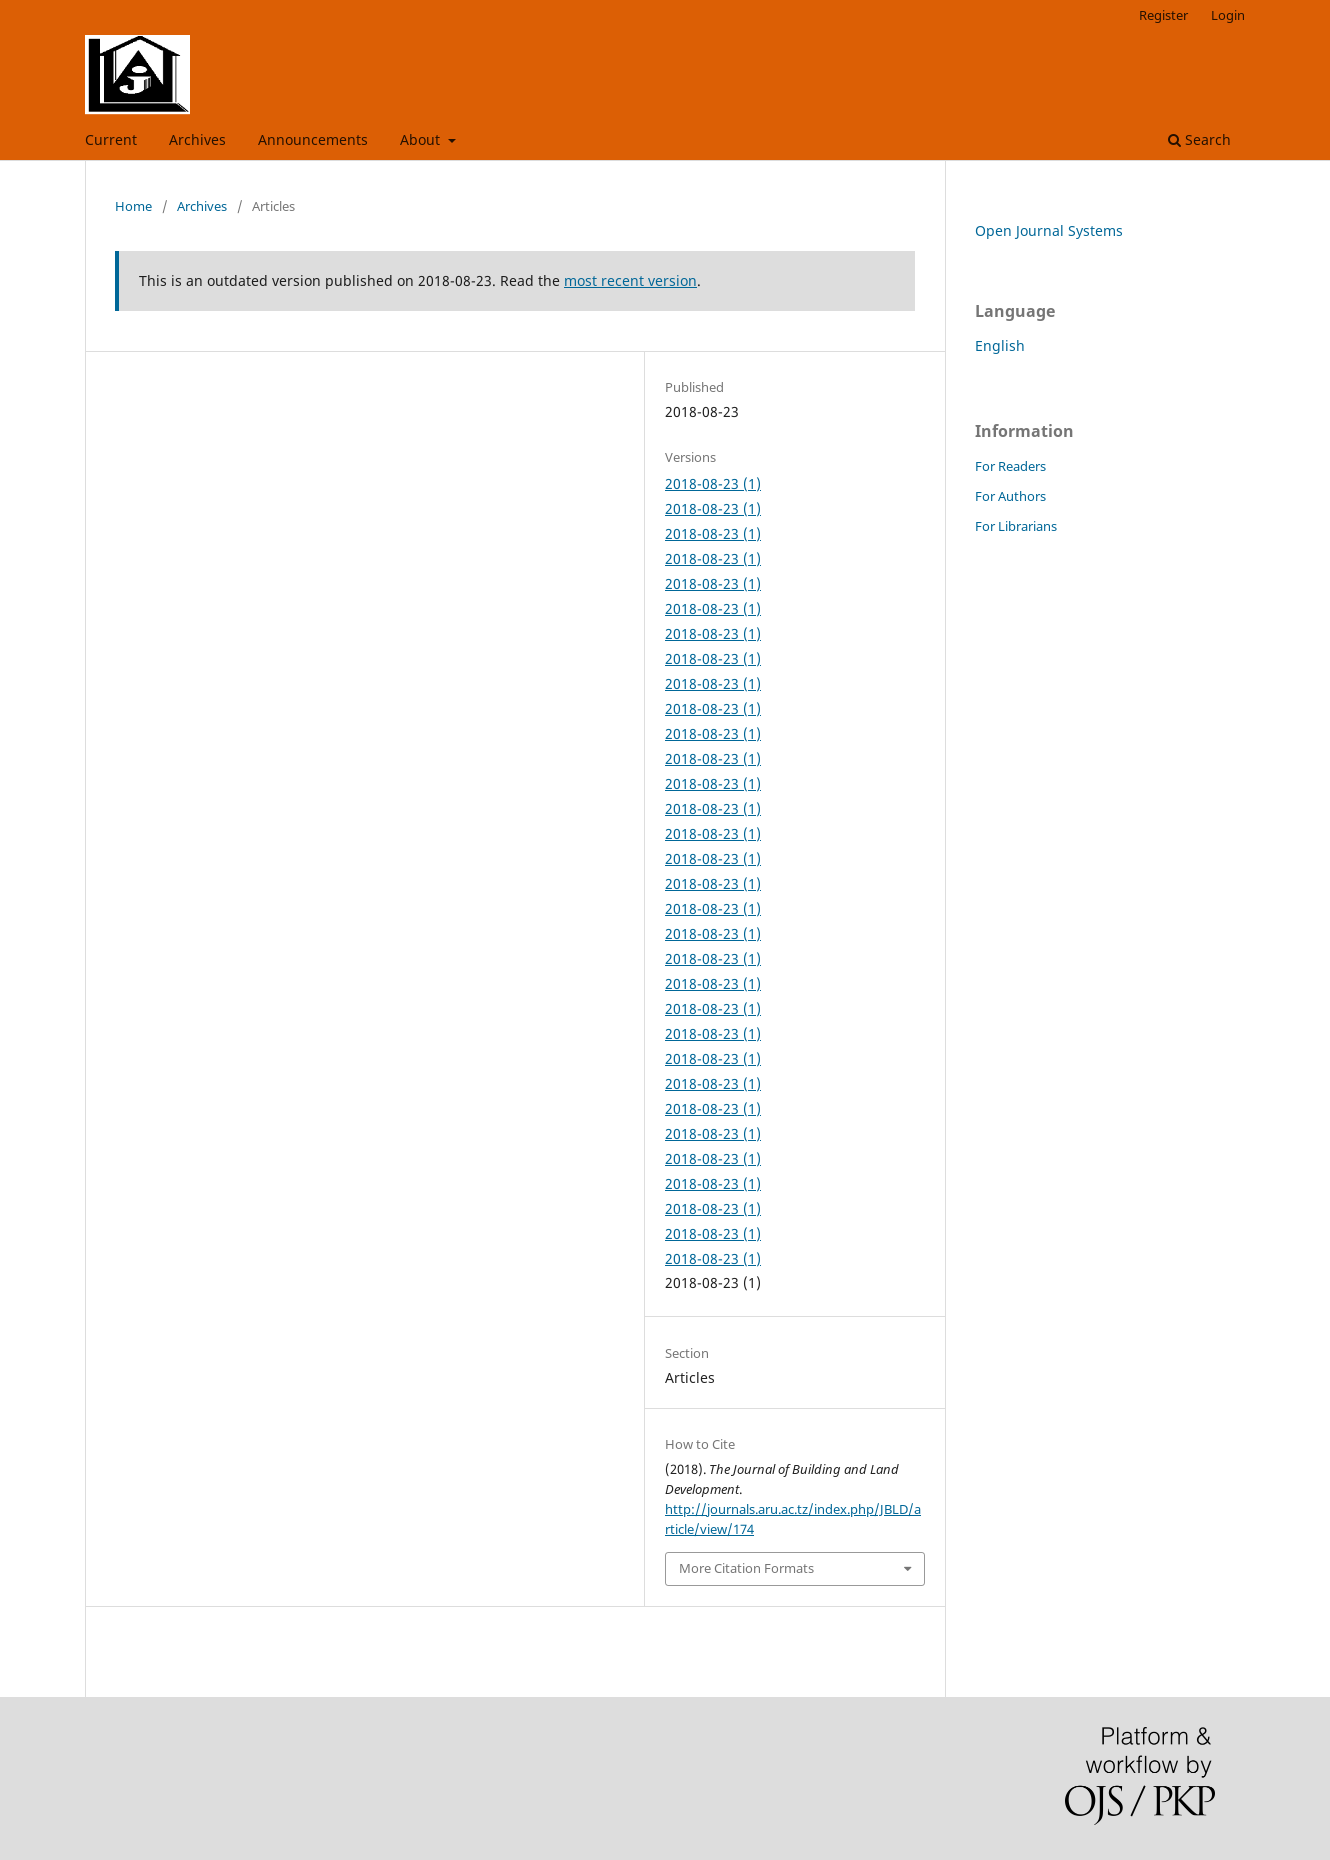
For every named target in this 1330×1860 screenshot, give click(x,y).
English (1000, 345)
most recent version (630, 280)
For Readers (1010, 466)
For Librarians (1016, 526)
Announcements (313, 139)
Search (1199, 139)
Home (133, 206)
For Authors (1010, 496)
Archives (197, 139)
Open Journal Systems (1049, 230)
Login (1228, 15)
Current (111, 139)
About (422, 139)
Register (1163, 15)
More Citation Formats (746, 1568)
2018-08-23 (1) (713, 483)
